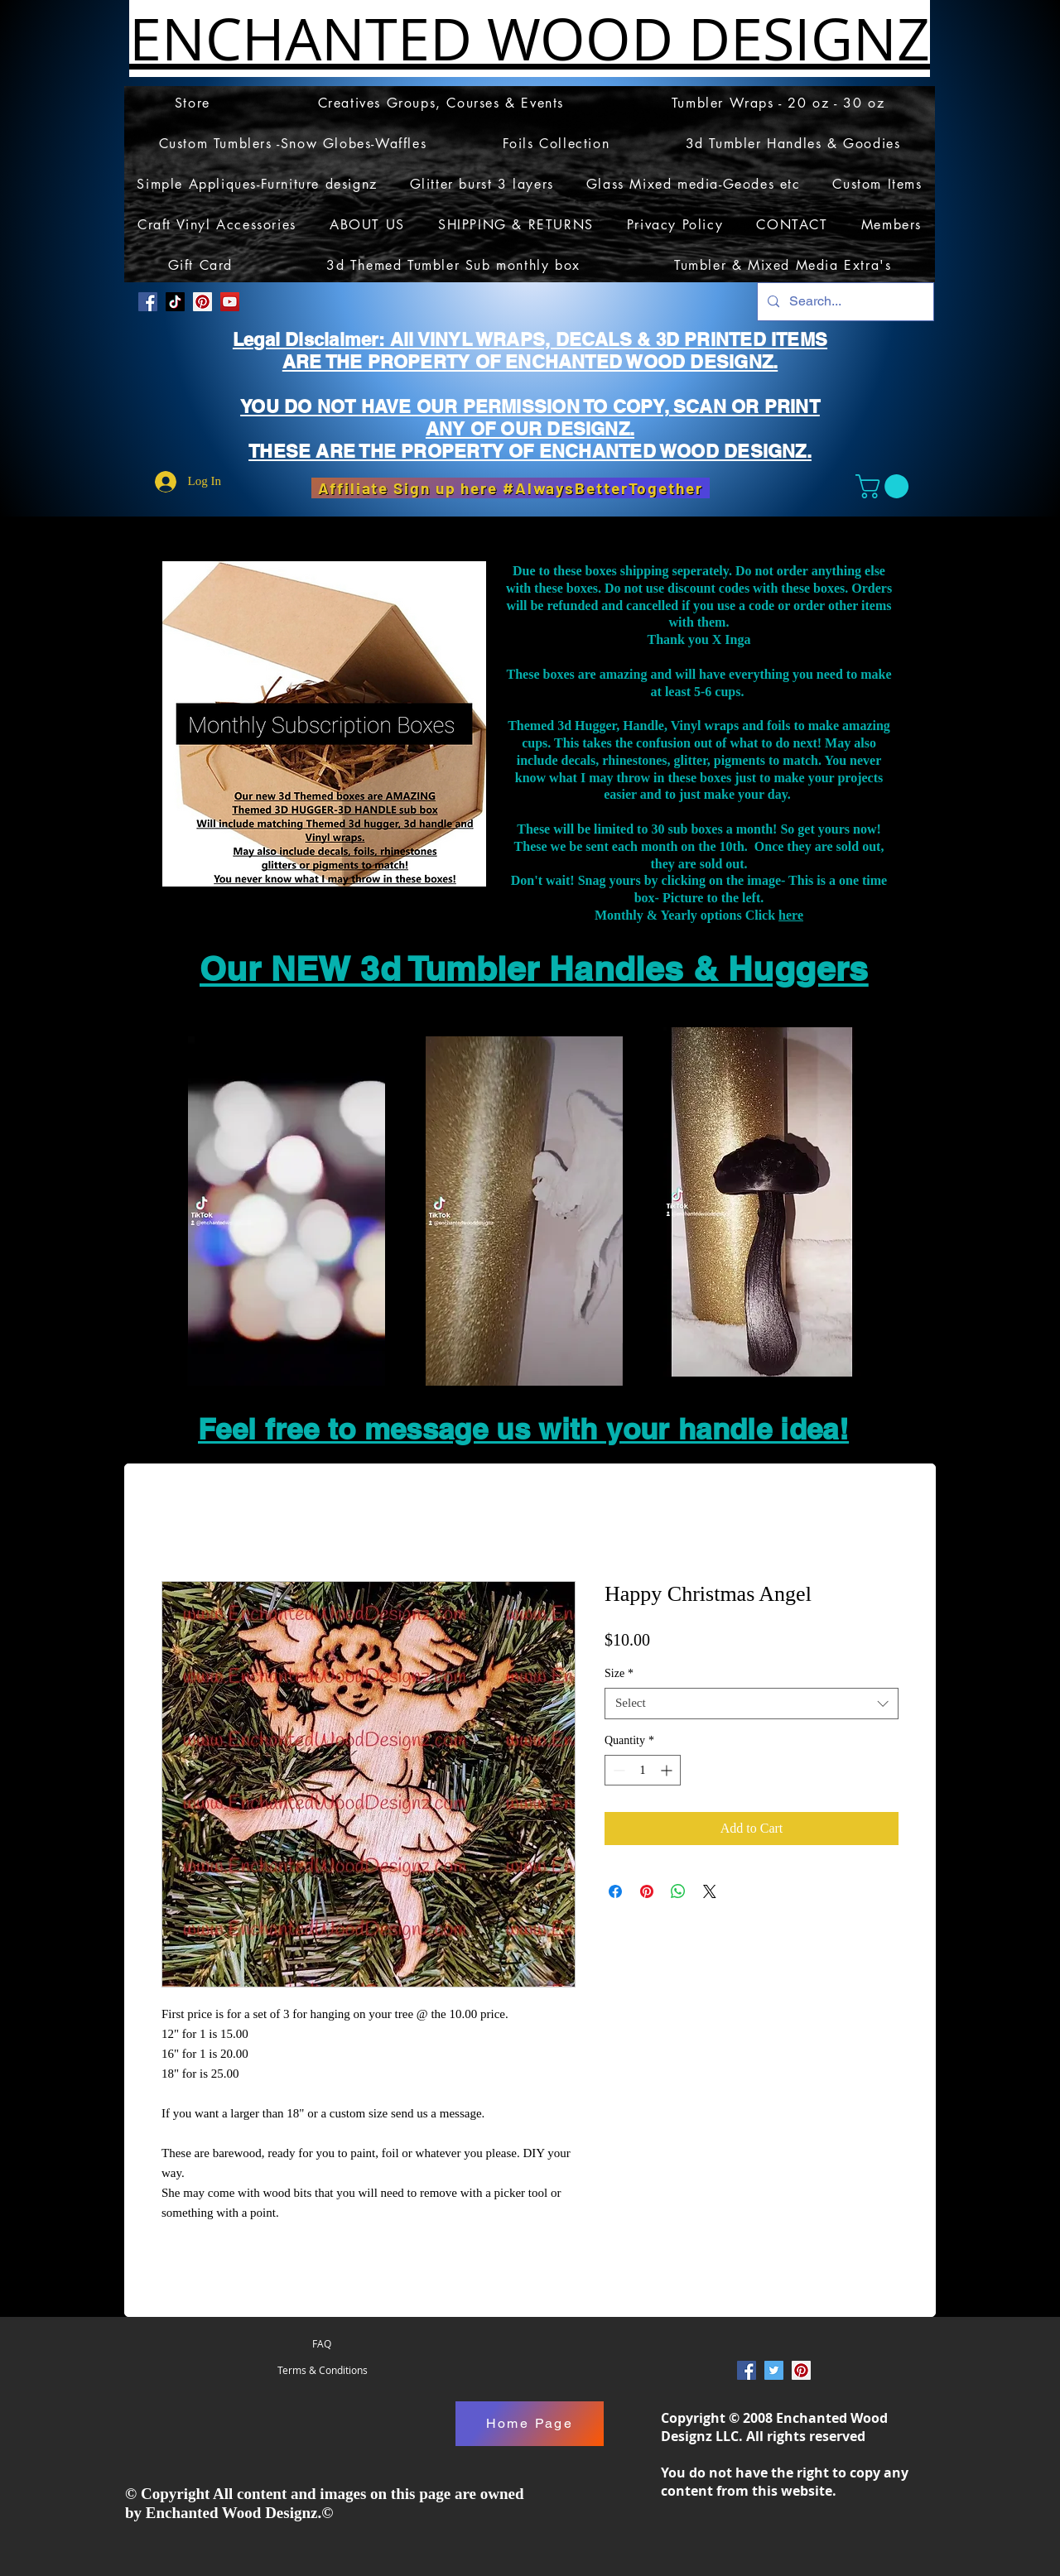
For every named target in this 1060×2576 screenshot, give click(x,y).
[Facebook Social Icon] (147, 301)
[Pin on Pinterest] (647, 1891)
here (790, 915)
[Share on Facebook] (615, 1891)
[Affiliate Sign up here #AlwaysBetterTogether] (510, 488)
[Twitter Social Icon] (773, 2370)
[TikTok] (175, 301)
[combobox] (752, 1703)
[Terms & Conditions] (322, 2370)
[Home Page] (529, 2423)
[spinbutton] (643, 1770)
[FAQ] (322, 2344)
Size (619, 1673)
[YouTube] (229, 301)
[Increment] (668, 1770)
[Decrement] (617, 1770)
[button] (884, 486)
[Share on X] (710, 1891)
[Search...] (844, 301)
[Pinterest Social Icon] (202, 301)
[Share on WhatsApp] (678, 1891)
